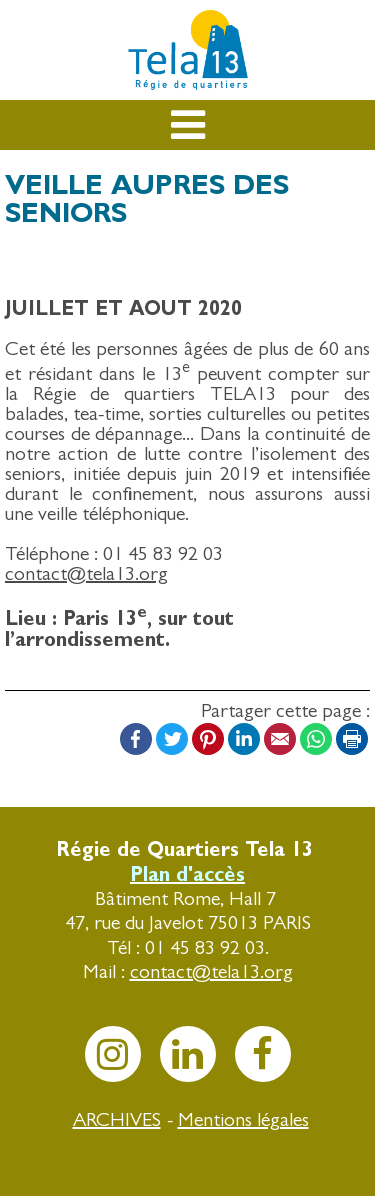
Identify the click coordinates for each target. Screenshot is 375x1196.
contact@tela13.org (86, 573)
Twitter (172, 739)
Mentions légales (243, 1119)
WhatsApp (316, 739)
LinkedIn (244, 739)
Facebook (136, 739)
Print (352, 739)
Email (280, 739)
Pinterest (208, 739)
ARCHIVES (117, 1119)
